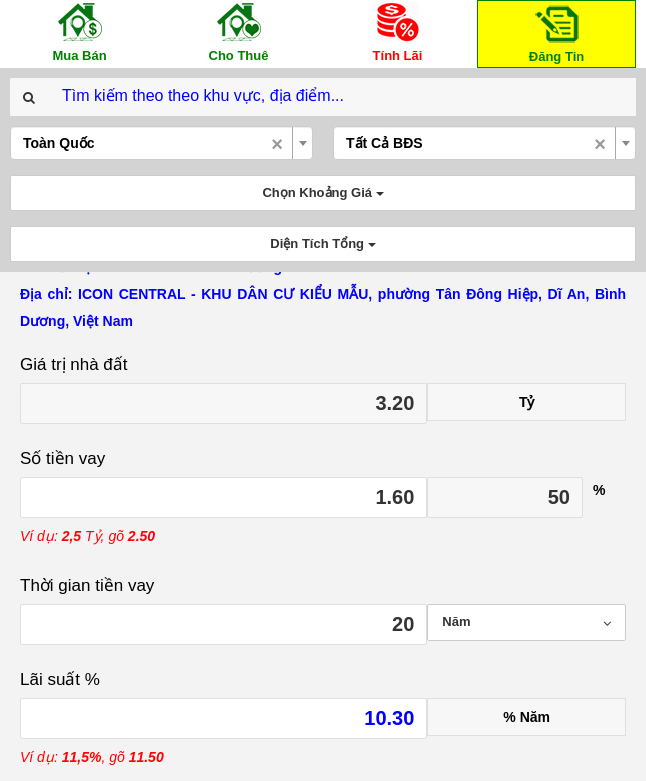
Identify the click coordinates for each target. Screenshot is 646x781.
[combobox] (161, 143)
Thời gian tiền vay (87, 585)
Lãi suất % (60, 679)
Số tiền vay (62, 458)
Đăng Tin (557, 32)
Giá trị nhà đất (74, 364)
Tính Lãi (398, 31)
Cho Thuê (239, 31)
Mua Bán (80, 31)
